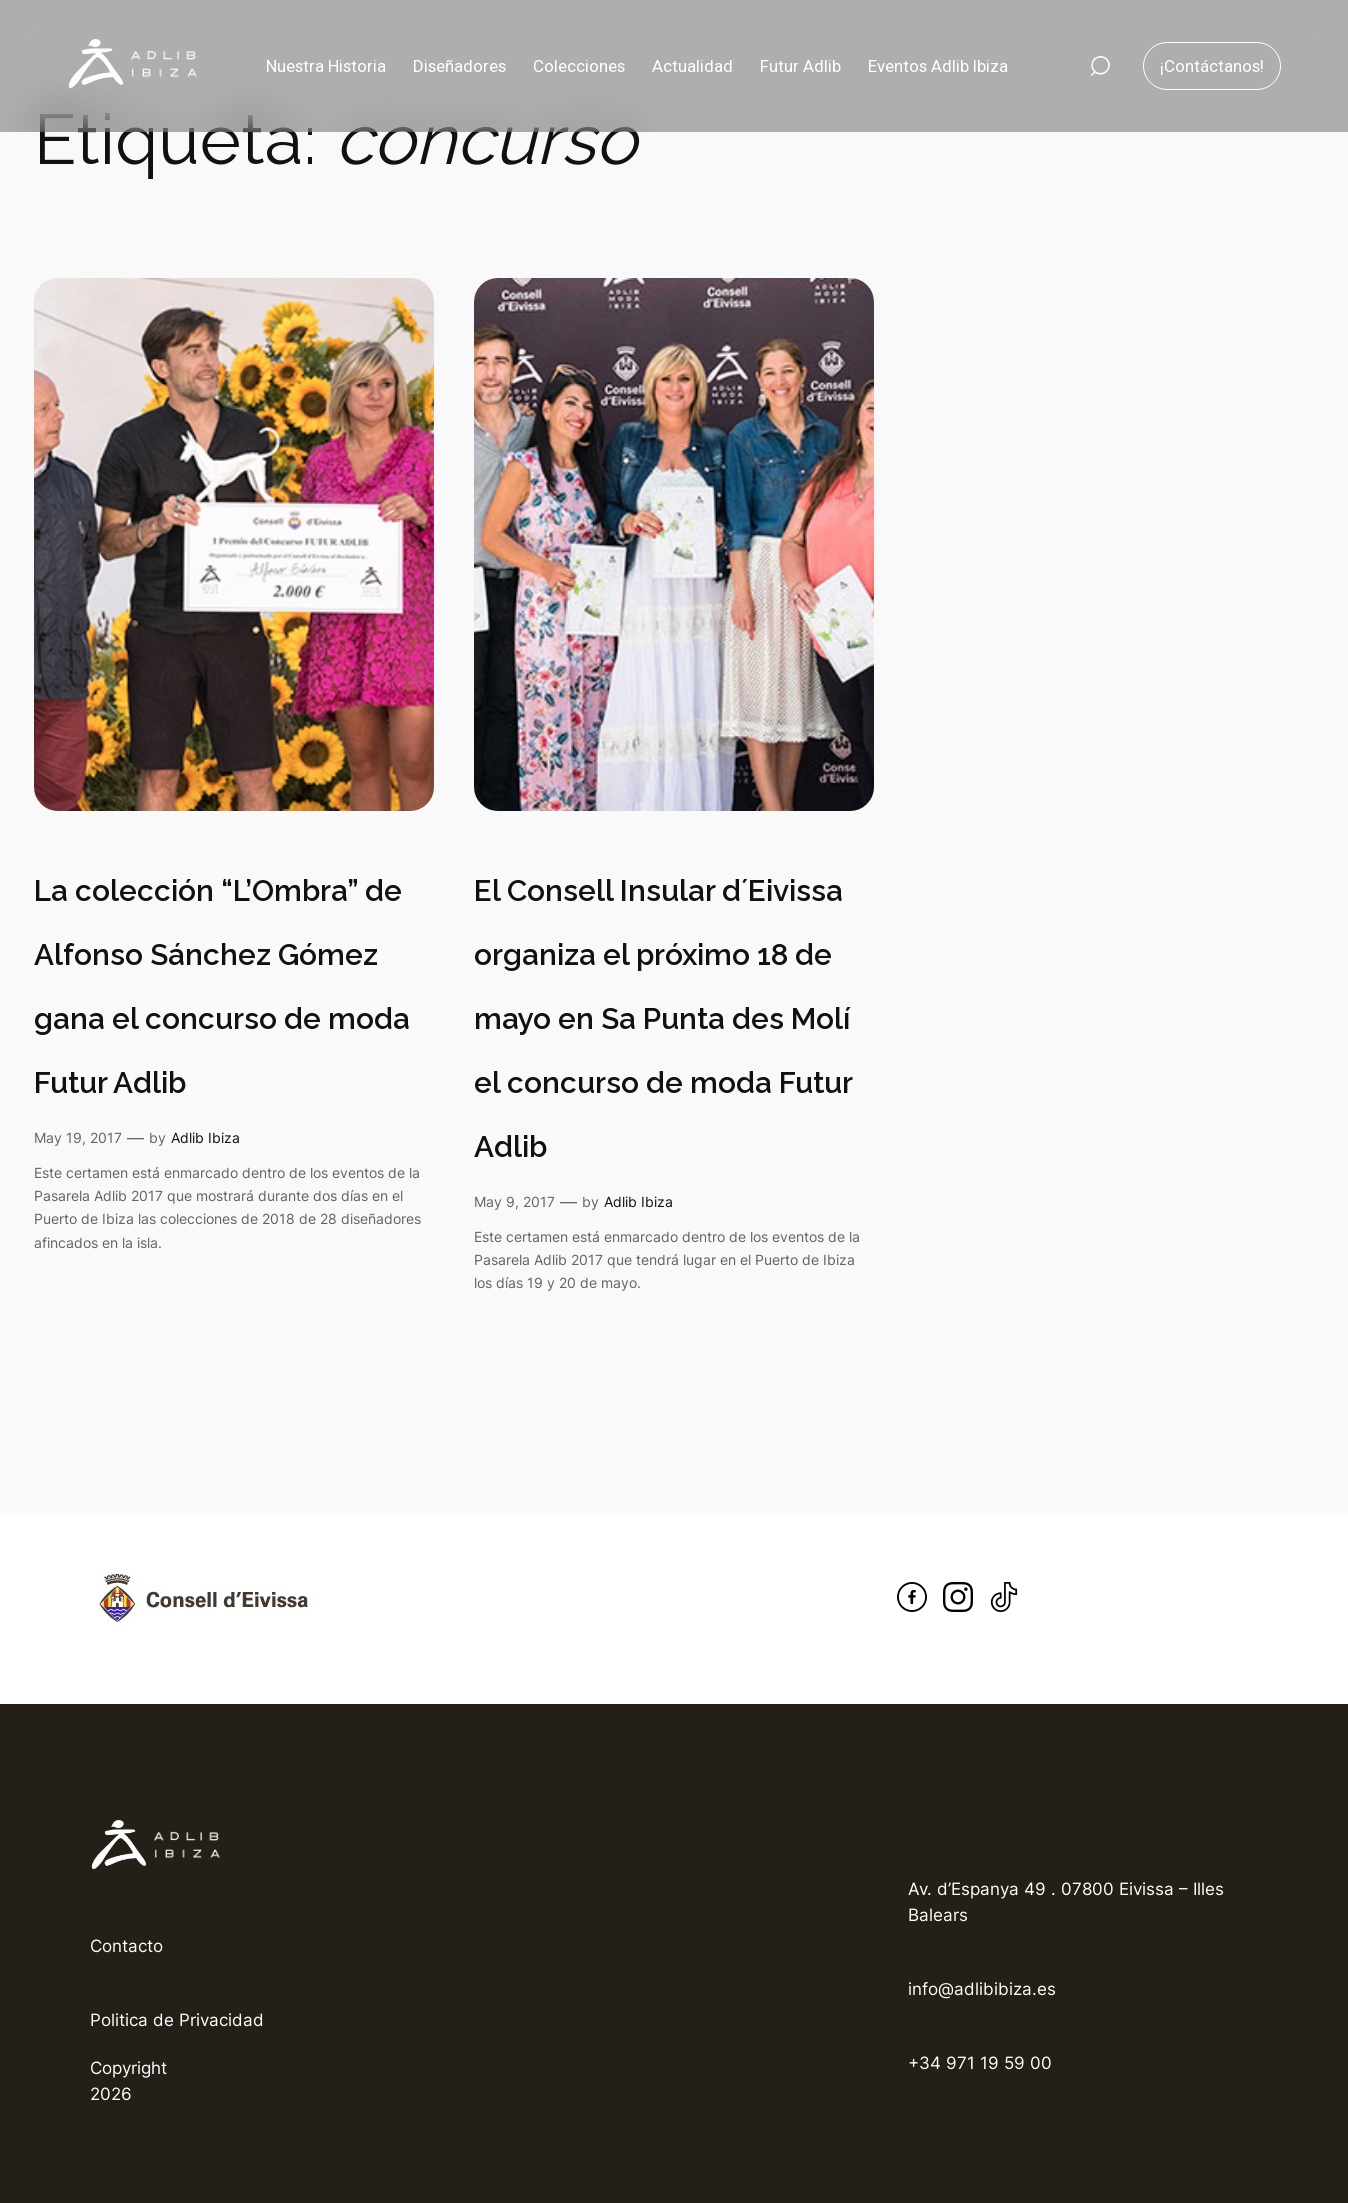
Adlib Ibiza (205, 1137)
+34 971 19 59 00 (980, 2063)
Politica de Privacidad (177, 2020)
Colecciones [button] (579, 66)
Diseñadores (459, 66)
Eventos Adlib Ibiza (938, 66)
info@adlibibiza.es (982, 1989)
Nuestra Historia (326, 66)
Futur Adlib (800, 66)
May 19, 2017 (78, 1137)
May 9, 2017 (514, 1201)
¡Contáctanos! (1212, 66)
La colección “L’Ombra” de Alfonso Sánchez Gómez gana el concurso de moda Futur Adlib (222, 986)
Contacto (126, 1946)
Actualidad (692, 66)
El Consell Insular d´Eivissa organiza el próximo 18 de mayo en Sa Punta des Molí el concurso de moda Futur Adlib (663, 1018)
